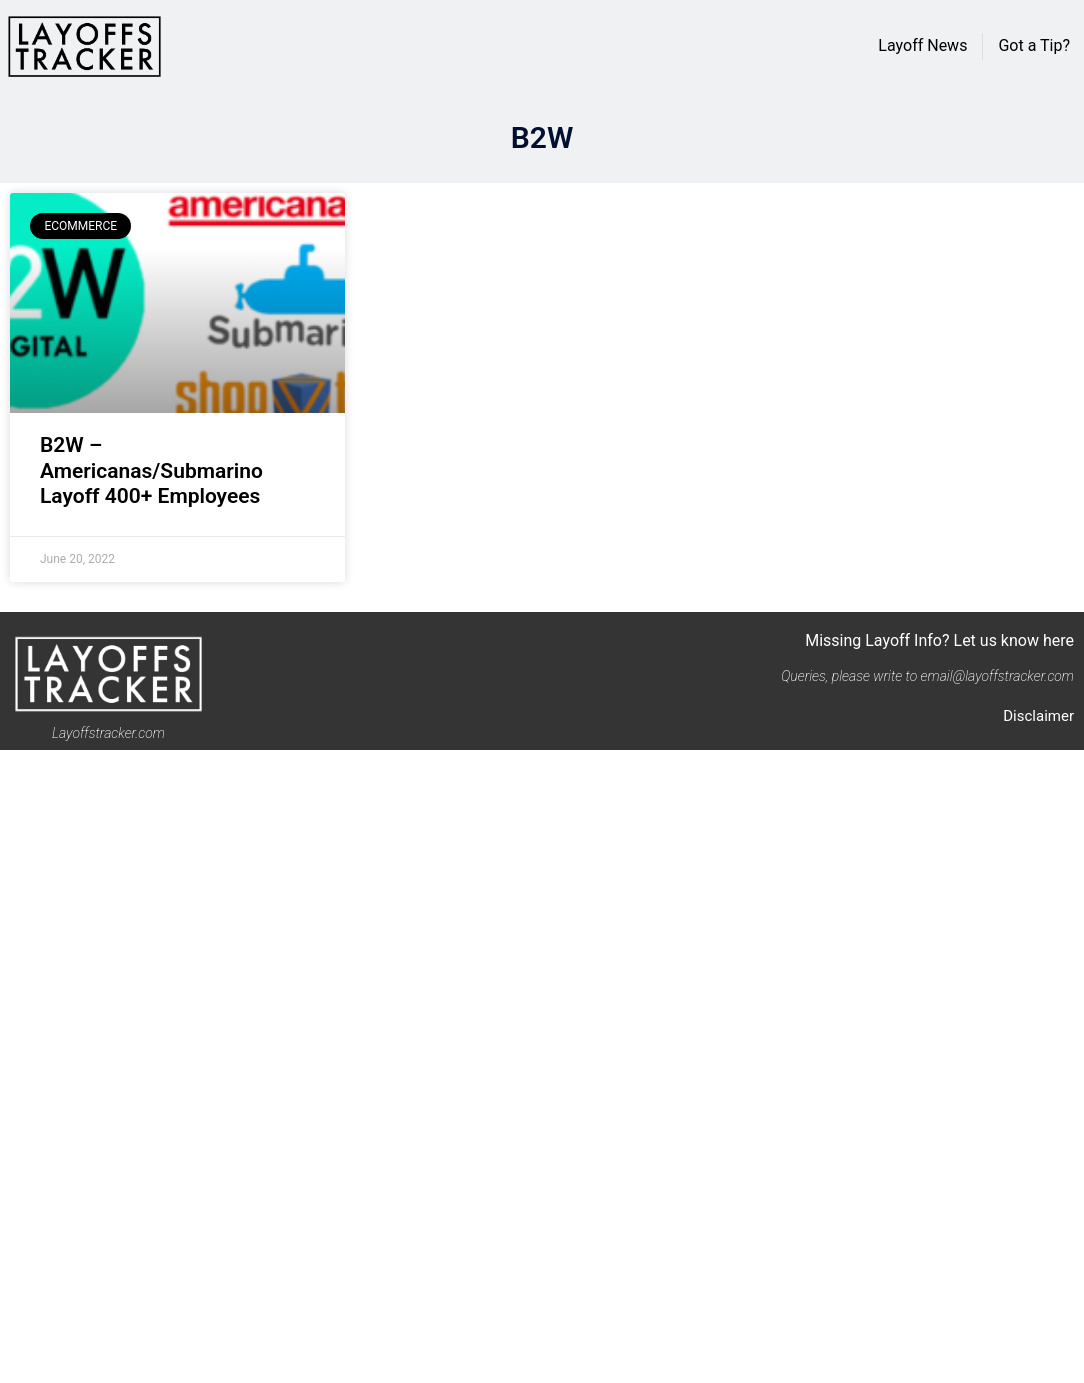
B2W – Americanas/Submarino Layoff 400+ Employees (151, 470)
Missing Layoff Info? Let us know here (939, 640)
